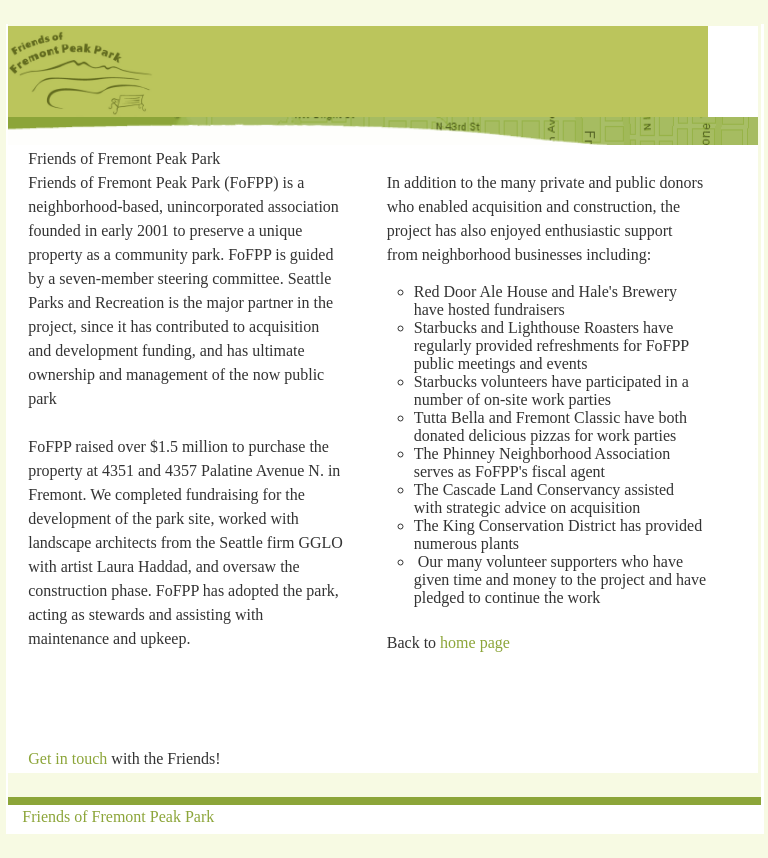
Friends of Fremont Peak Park (118, 816)
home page (475, 642)
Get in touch (67, 758)
